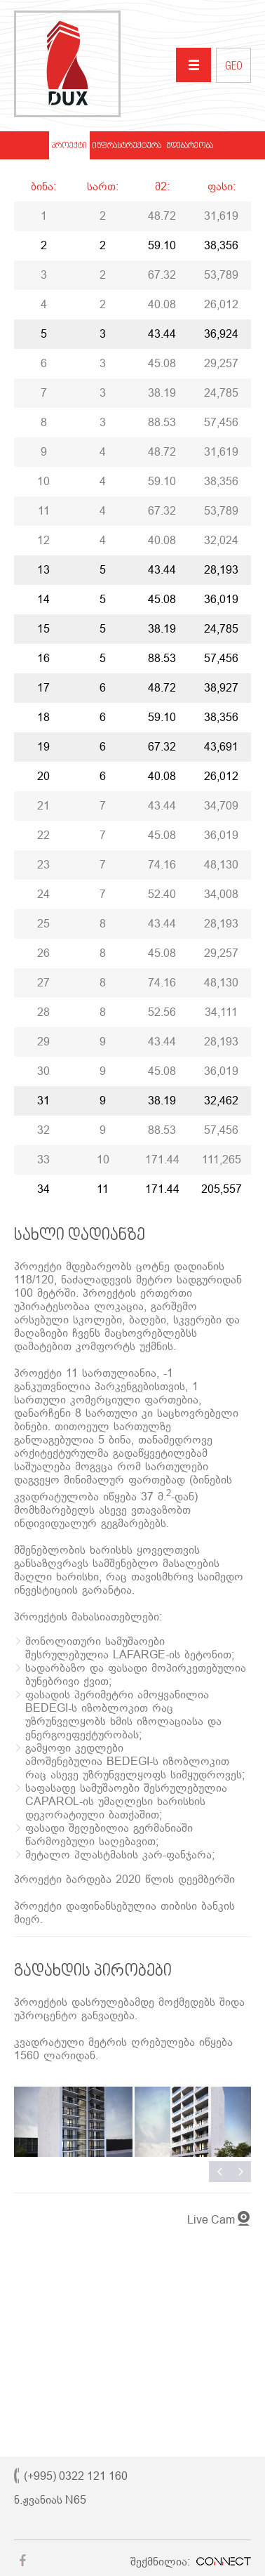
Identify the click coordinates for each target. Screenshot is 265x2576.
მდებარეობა (190, 146)
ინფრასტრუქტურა (127, 146)
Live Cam (211, 2220)
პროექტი (69, 146)
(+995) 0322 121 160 (76, 2476)
